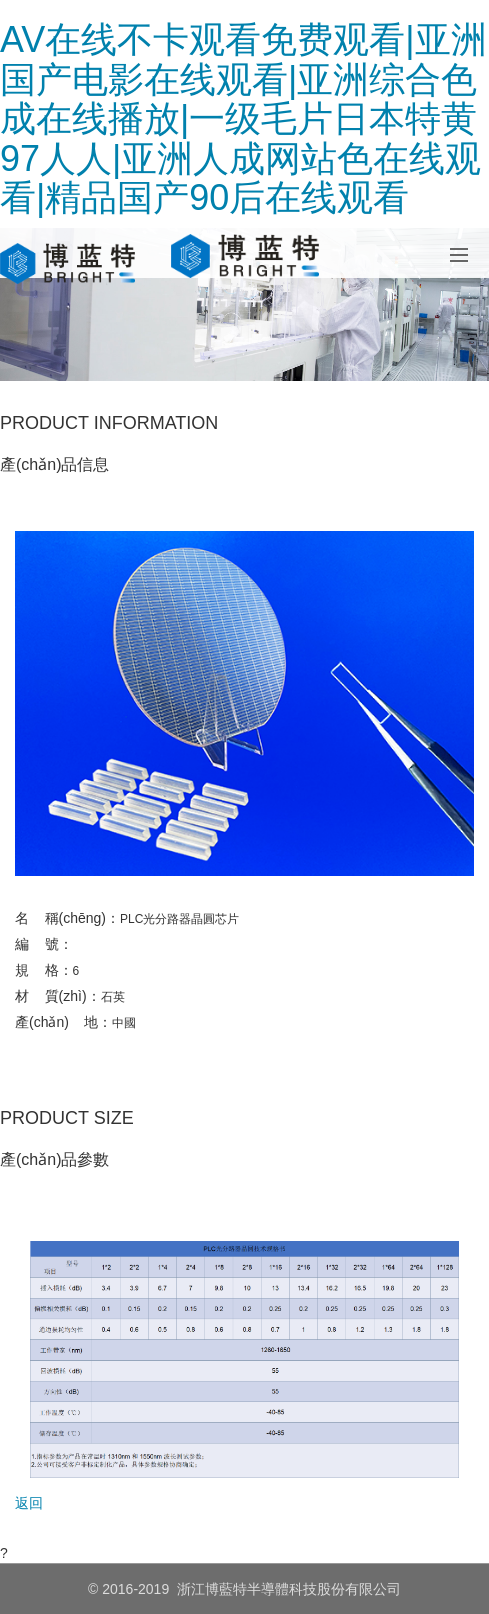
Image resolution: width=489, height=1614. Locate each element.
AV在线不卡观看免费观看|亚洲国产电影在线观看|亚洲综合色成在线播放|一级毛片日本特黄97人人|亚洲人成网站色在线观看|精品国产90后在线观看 (243, 118)
